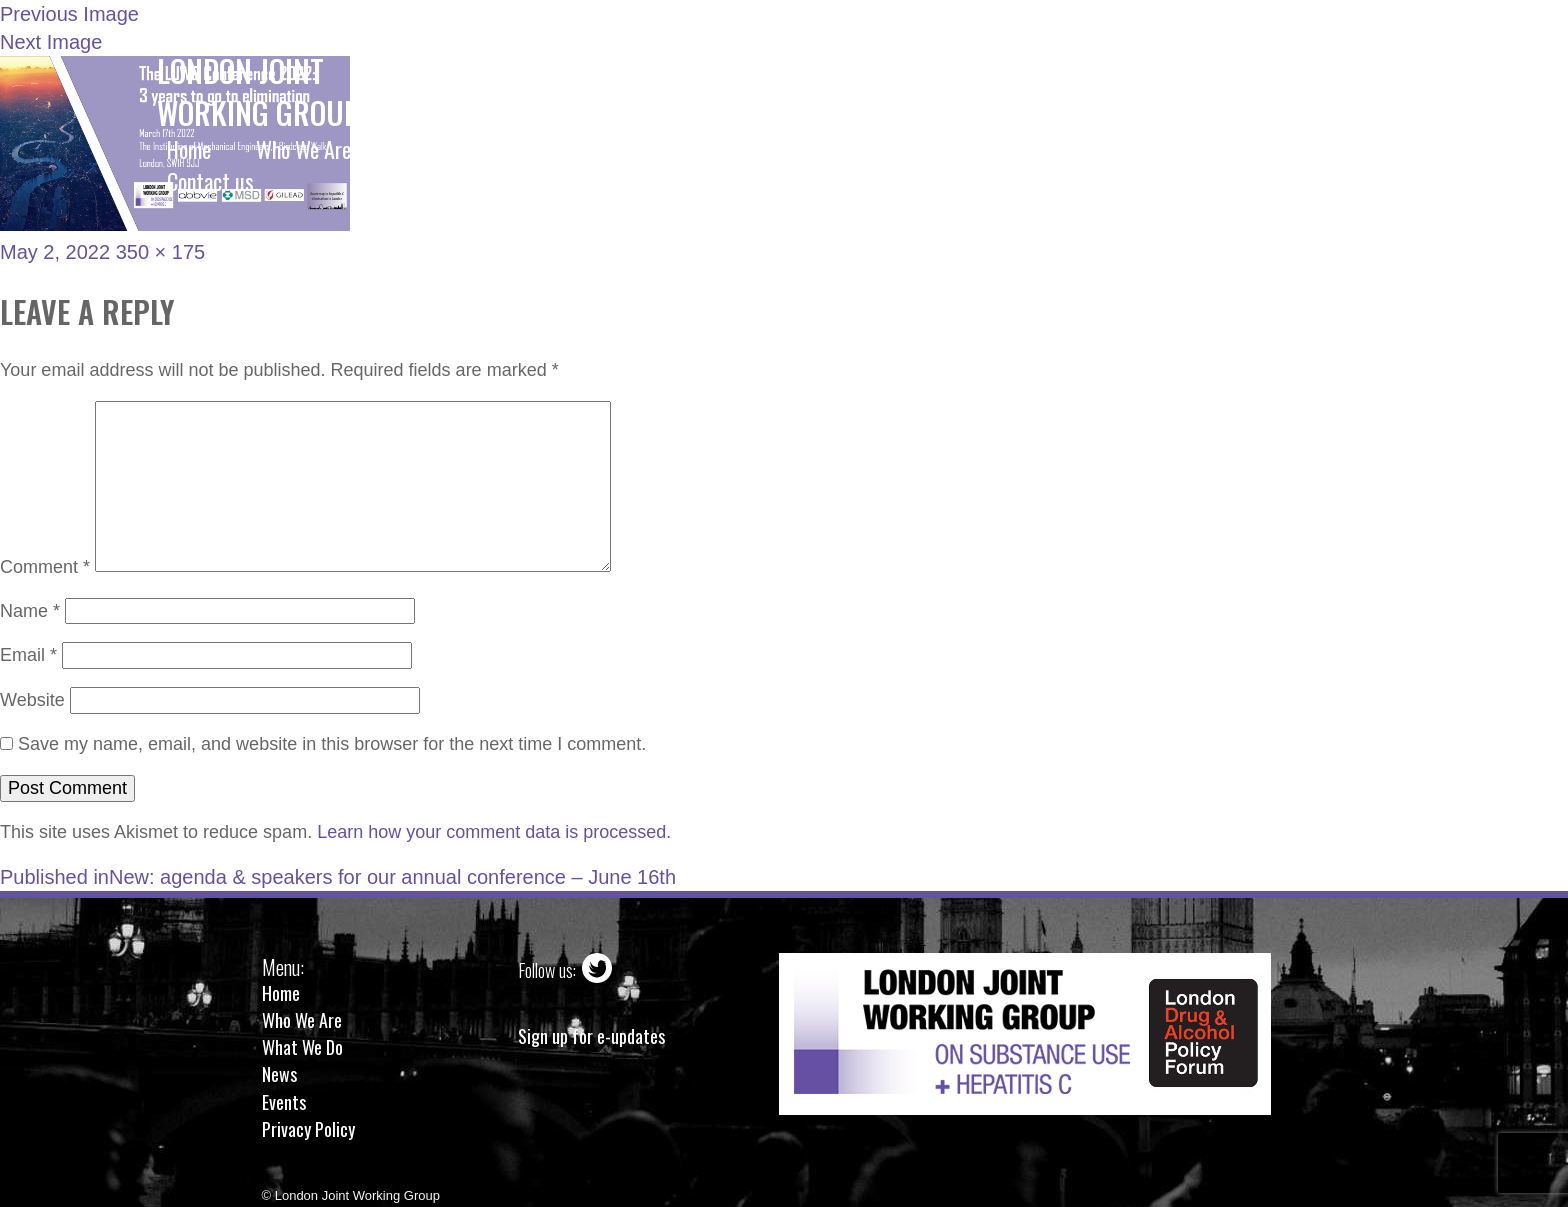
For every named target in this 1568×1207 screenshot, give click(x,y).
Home (281, 993)
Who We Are (302, 1020)
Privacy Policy (308, 1129)
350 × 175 (161, 252)
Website (32, 700)
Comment (45, 566)
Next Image (51, 42)
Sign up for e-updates (591, 1036)
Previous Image (69, 14)
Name (30, 611)
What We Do (302, 1047)
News (279, 1074)
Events (284, 1102)
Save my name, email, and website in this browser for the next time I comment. (332, 744)
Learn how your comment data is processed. (494, 832)
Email (28, 655)
